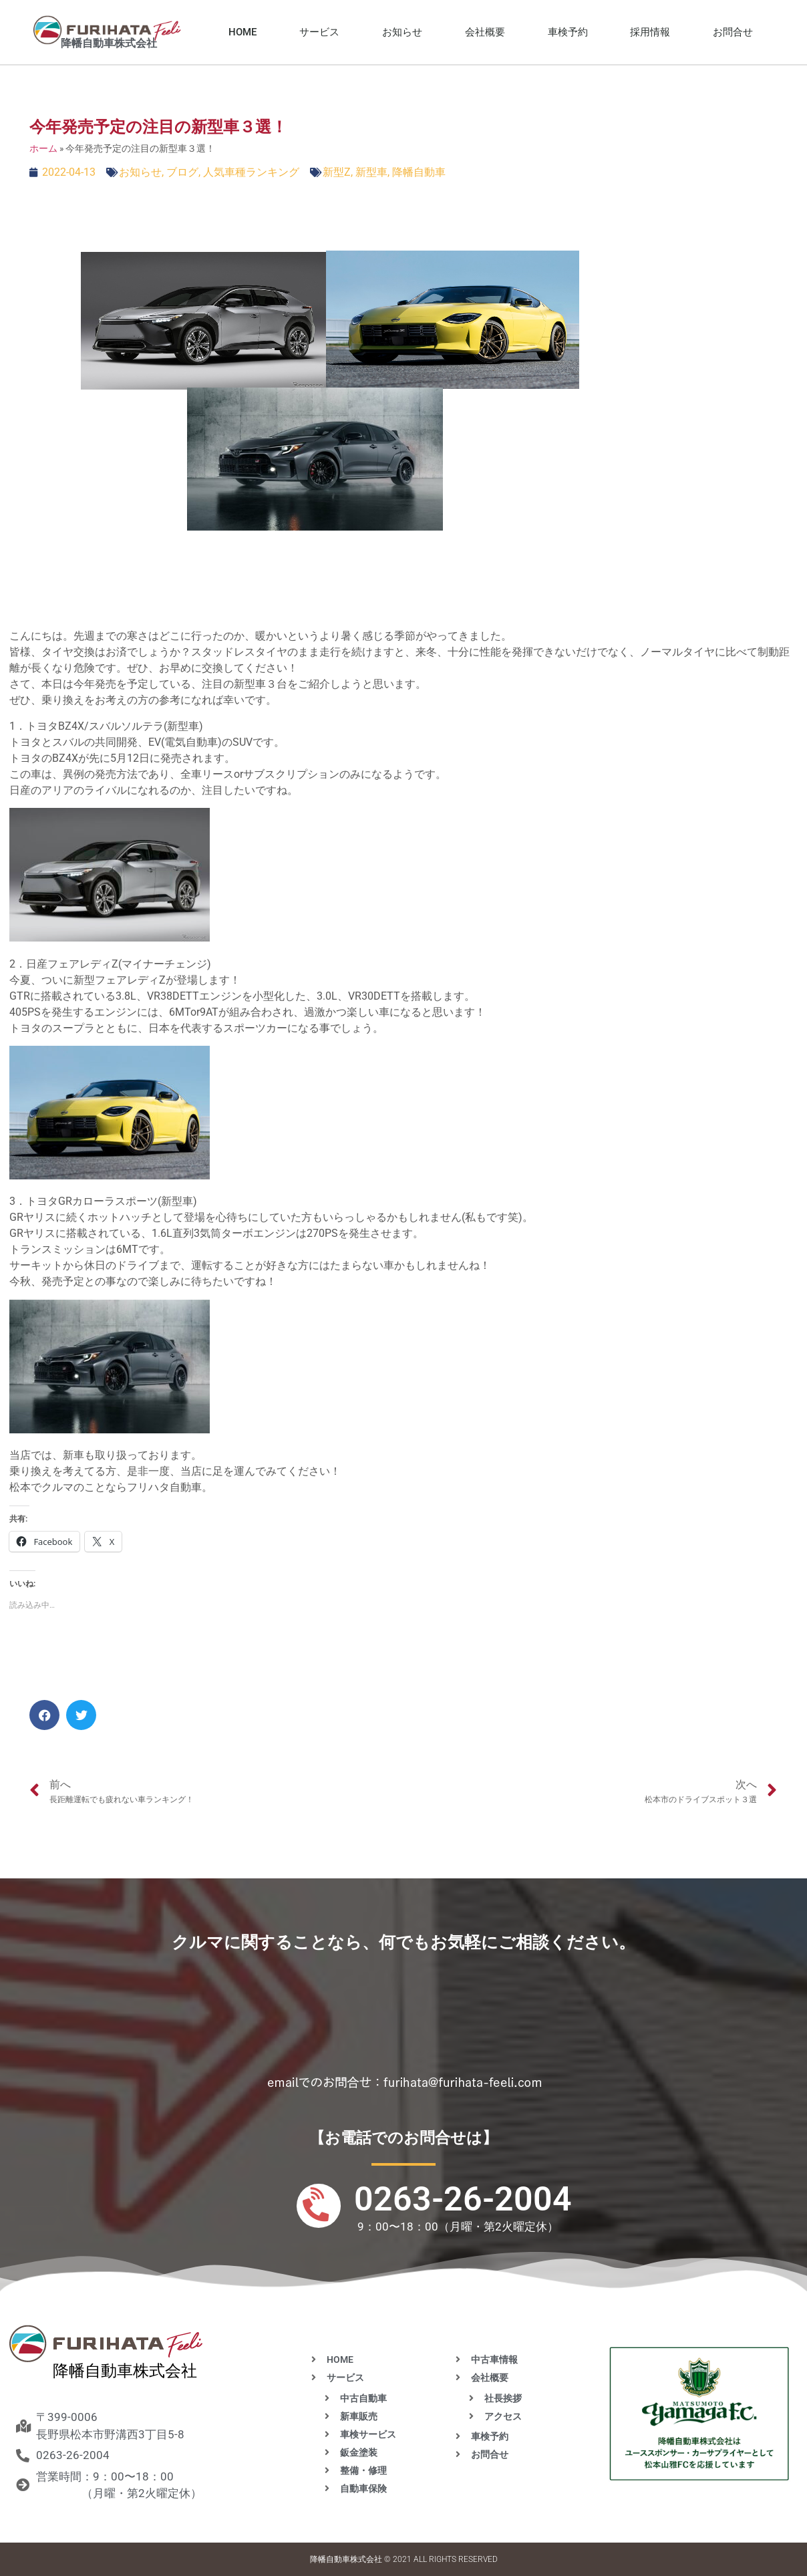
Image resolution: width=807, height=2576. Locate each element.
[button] (44, 1715)
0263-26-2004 (463, 2199)
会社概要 (485, 32)
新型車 (371, 172)
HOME (242, 32)
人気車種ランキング (251, 172)
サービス (319, 32)
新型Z (337, 172)
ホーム (43, 148)
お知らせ (402, 32)
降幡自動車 (419, 172)
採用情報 (650, 32)
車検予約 (568, 32)
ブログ (182, 172)
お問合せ (733, 32)
